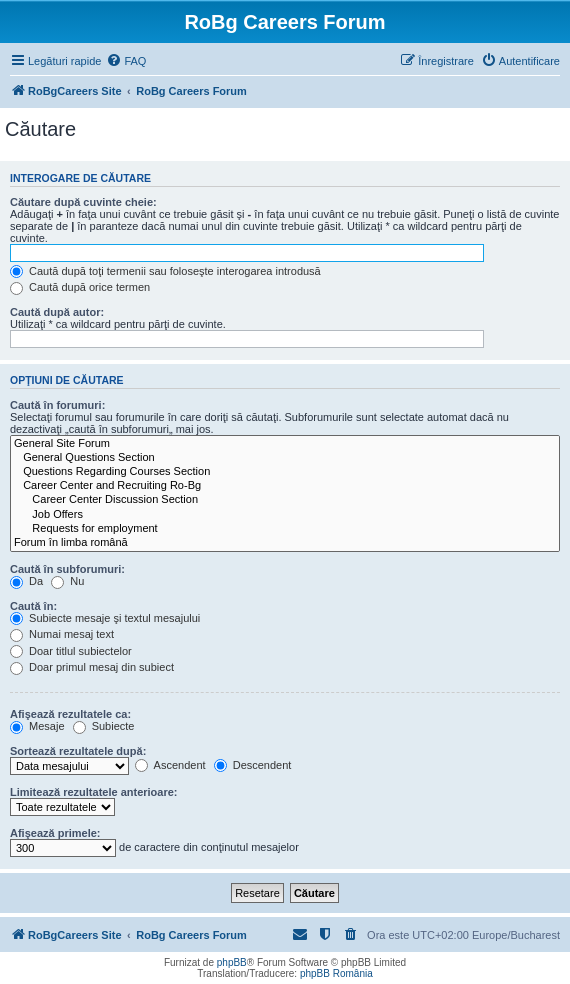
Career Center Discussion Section (285, 500)
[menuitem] (126, 61)
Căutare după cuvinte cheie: (83, 202)
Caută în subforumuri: (67, 569)
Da (26, 581)
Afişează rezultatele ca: (70, 714)
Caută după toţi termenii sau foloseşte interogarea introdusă (165, 271)
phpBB (232, 962)
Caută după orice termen (80, 287)
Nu (67, 581)
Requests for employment (285, 529)
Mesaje (37, 726)
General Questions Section (285, 458)
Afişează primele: (55, 833)
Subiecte (104, 726)
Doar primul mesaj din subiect (92, 667)
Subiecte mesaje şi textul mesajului (105, 618)
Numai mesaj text (62, 634)
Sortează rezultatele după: (78, 751)
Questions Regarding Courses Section (285, 472)
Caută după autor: (57, 312)
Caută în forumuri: (57, 405)
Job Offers (285, 515)
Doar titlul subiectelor (71, 651)
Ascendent (170, 765)
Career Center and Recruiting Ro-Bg (285, 486)
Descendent (253, 765)
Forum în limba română (285, 543)
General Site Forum (285, 444)
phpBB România (336, 973)
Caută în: (33, 606)
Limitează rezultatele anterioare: (94, 792)
